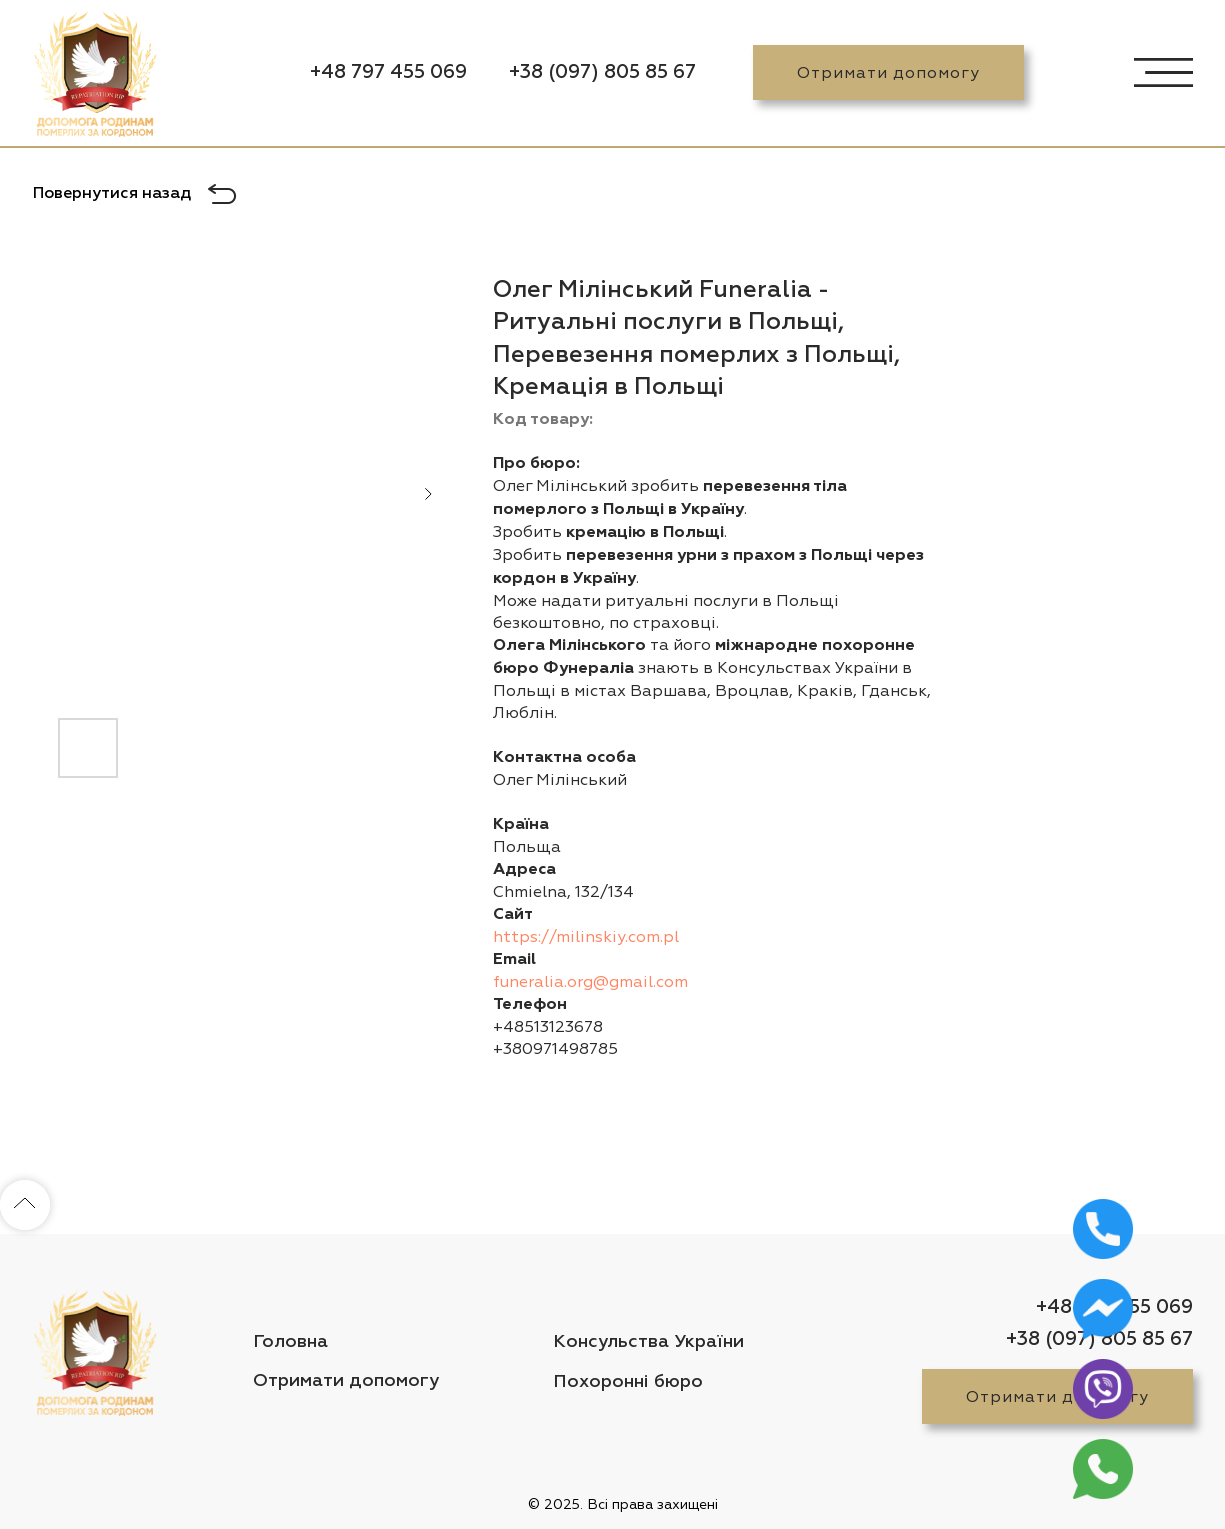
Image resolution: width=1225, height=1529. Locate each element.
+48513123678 (548, 1027)
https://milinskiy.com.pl (586, 937)
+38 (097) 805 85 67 (602, 72)
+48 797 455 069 (388, 72)
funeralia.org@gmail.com (590, 982)
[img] (95, 78)
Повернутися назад (112, 194)
